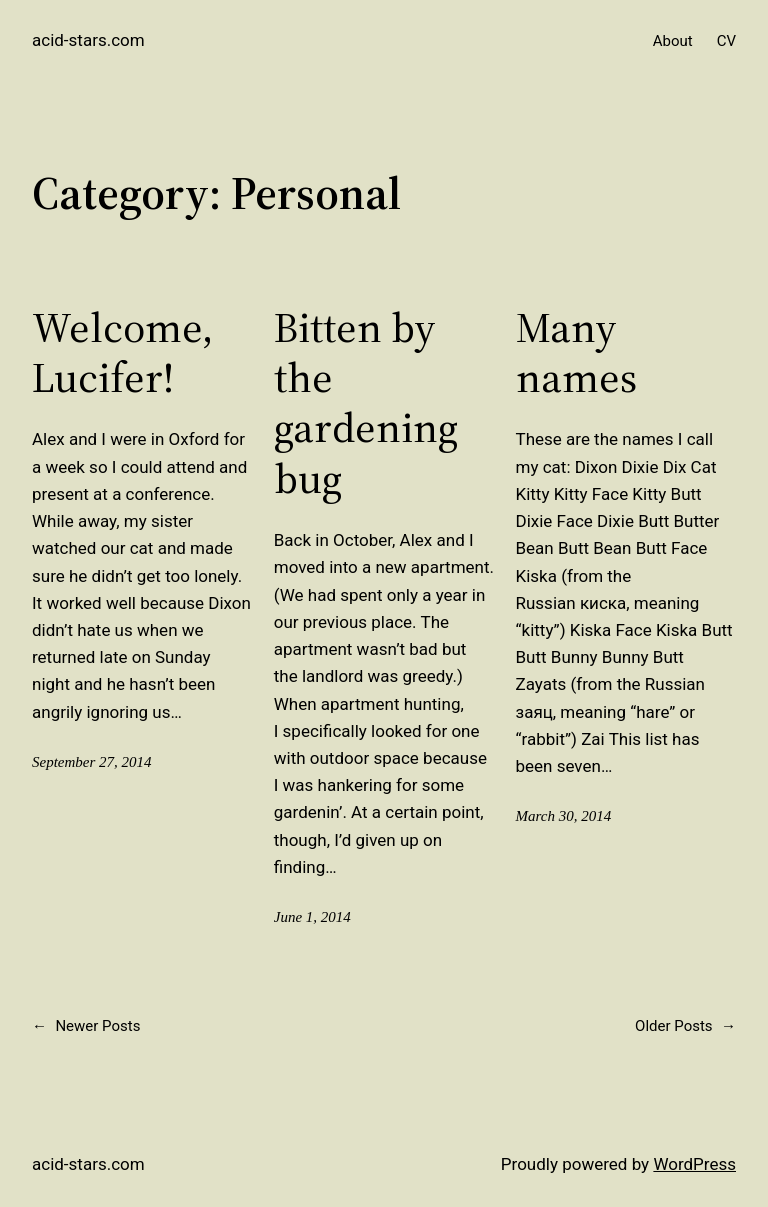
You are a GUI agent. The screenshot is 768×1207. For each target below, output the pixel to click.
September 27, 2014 (92, 762)
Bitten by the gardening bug (366, 403)
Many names (576, 352)
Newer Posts (86, 1026)
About (673, 41)
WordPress (694, 1164)
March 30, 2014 (564, 816)
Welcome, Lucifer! (122, 352)
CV (726, 41)
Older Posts (685, 1026)
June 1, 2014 (312, 917)
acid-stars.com (88, 40)
